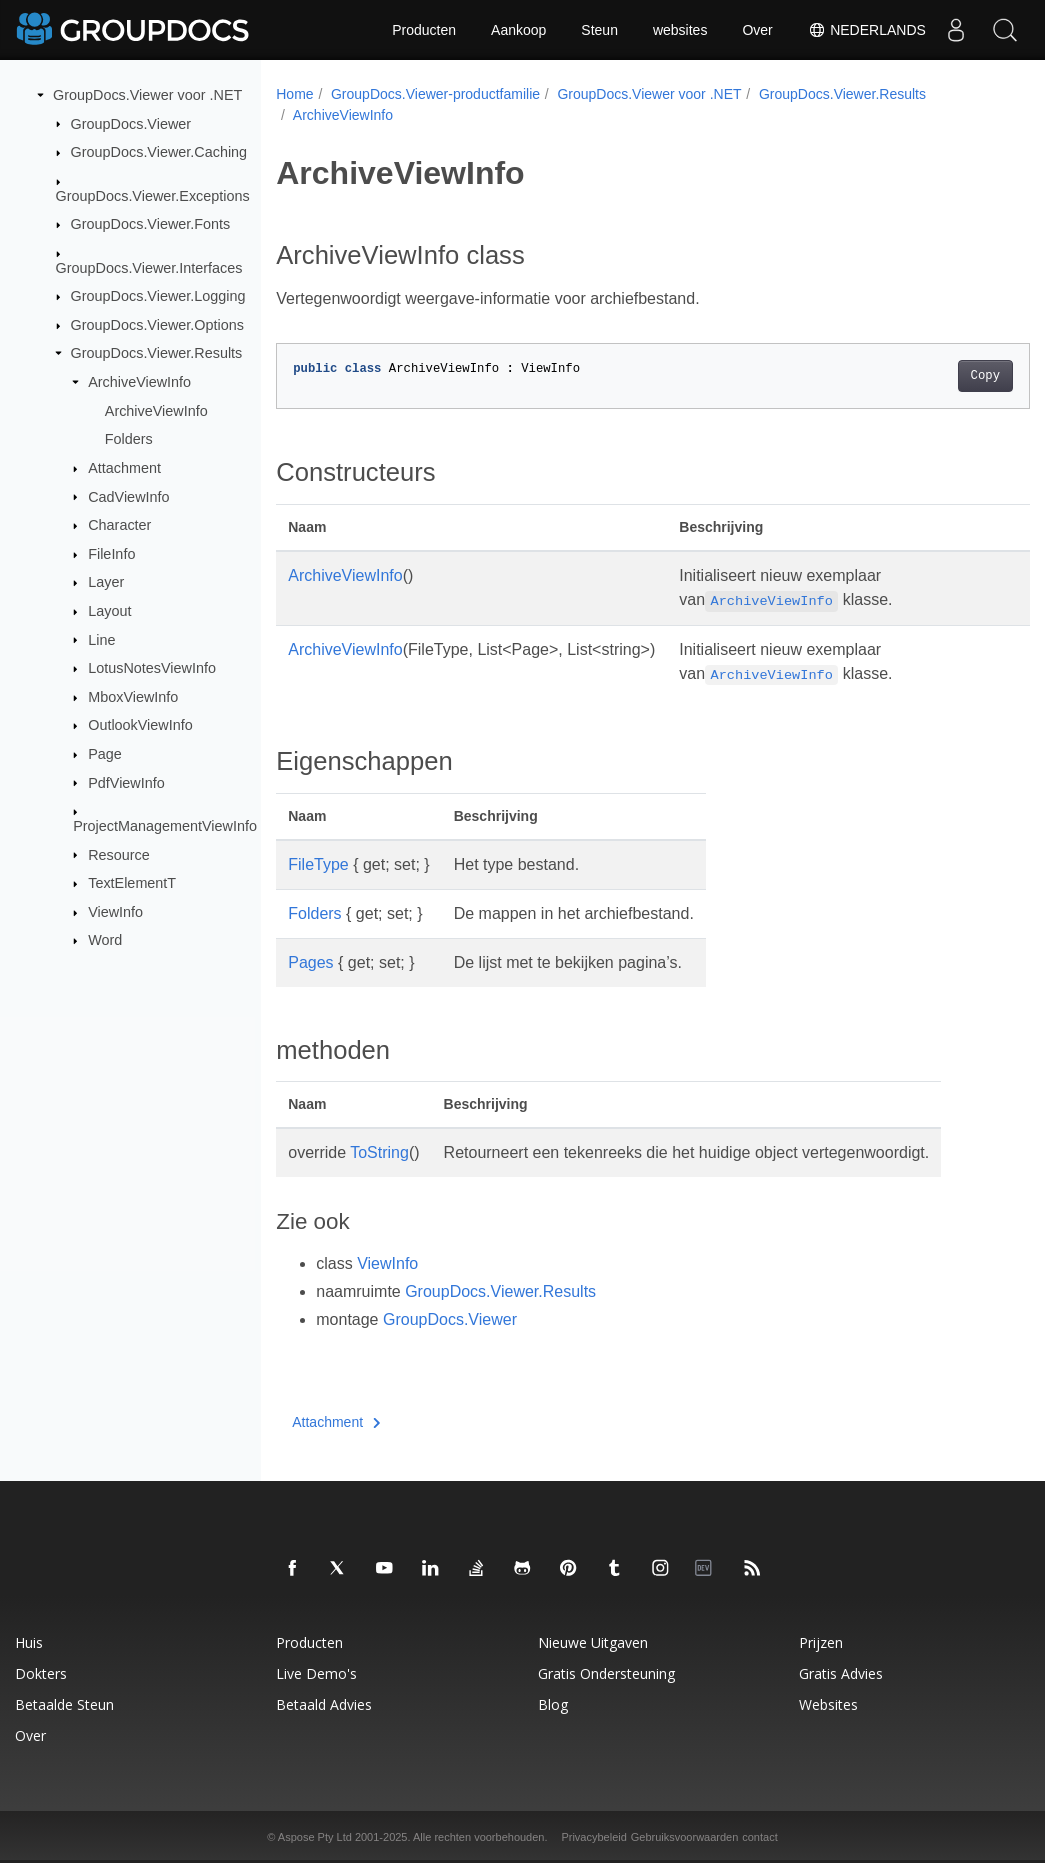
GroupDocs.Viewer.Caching (159, 152)
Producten (424, 30)
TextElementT (132, 883)
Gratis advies (841, 1673)
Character (119, 525)
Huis (29, 1642)
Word (105, 940)
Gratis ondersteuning (606, 1673)
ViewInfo (115, 912)
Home (294, 94)
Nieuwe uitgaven (593, 1642)
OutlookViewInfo (140, 725)
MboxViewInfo (133, 697)
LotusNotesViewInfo (152, 668)
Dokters (41, 1673)
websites (680, 30)
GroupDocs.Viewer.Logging (158, 296)
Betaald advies (324, 1704)
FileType (318, 864)
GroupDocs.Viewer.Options (157, 325)
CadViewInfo (128, 496)
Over (757, 30)
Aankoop (518, 30)
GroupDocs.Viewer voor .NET (147, 95)
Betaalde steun (64, 1704)
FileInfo (111, 554)
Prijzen (821, 1642)
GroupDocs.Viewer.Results (157, 353)
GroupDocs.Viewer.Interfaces (149, 267)
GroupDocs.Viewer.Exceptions (153, 195)
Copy (932, 376)
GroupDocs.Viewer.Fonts (151, 224)
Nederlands (866, 30)
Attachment (124, 468)
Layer (106, 582)
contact (759, 1837)
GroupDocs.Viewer (131, 123)
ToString (379, 1152)
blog (553, 1704)
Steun (599, 30)
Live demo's (316, 1673)
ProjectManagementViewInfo (165, 826)
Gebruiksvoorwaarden (685, 1837)
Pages (310, 962)
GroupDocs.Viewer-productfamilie (435, 94)
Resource (119, 854)
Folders (129, 439)
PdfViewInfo (126, 782)
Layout (109, 611)
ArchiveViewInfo (139, 382)
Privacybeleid (593, 1837)
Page (105, 754)
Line (101, 639)
